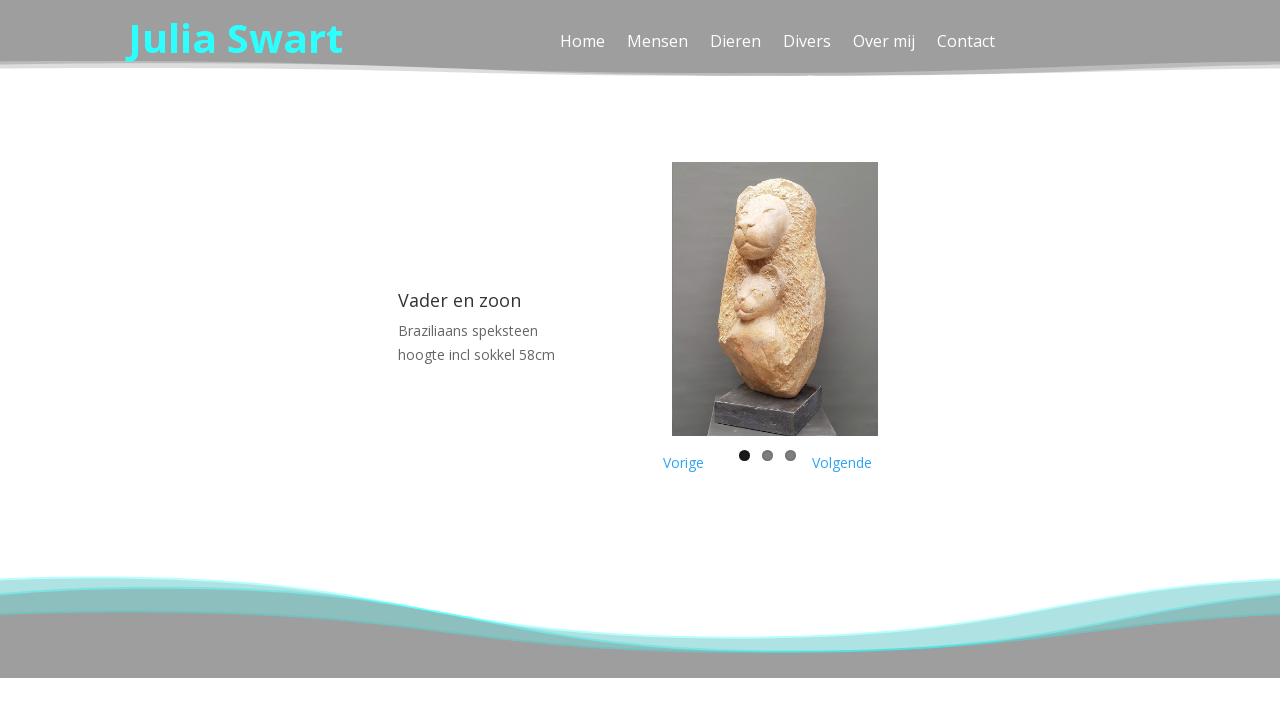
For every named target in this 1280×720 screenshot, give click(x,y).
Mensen (657, 43)
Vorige (683, 462)
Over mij (884, 43)
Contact (966, 43)
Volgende (842, 462)
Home (582, 43)
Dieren (735, 43)
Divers (807, 43)
